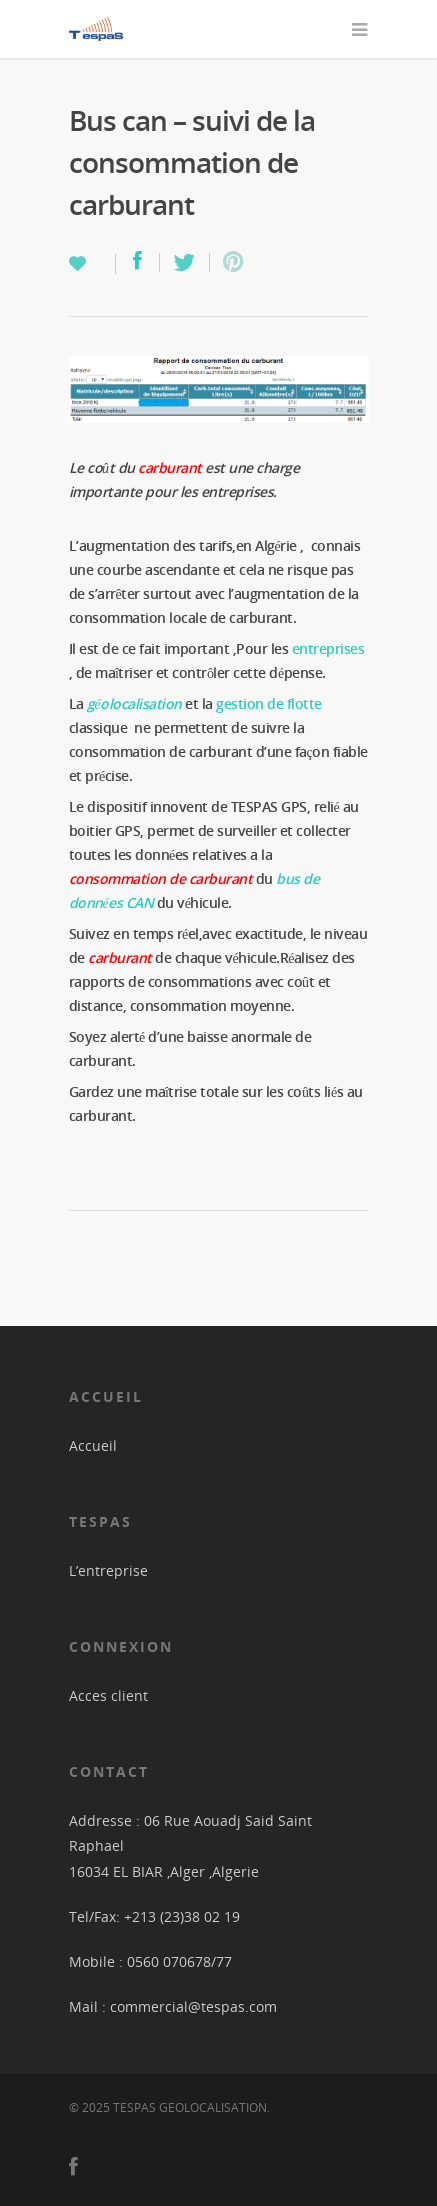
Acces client (108, 1695)
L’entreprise (108, 1570)
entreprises (330, 648)
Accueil (93, 1445)
